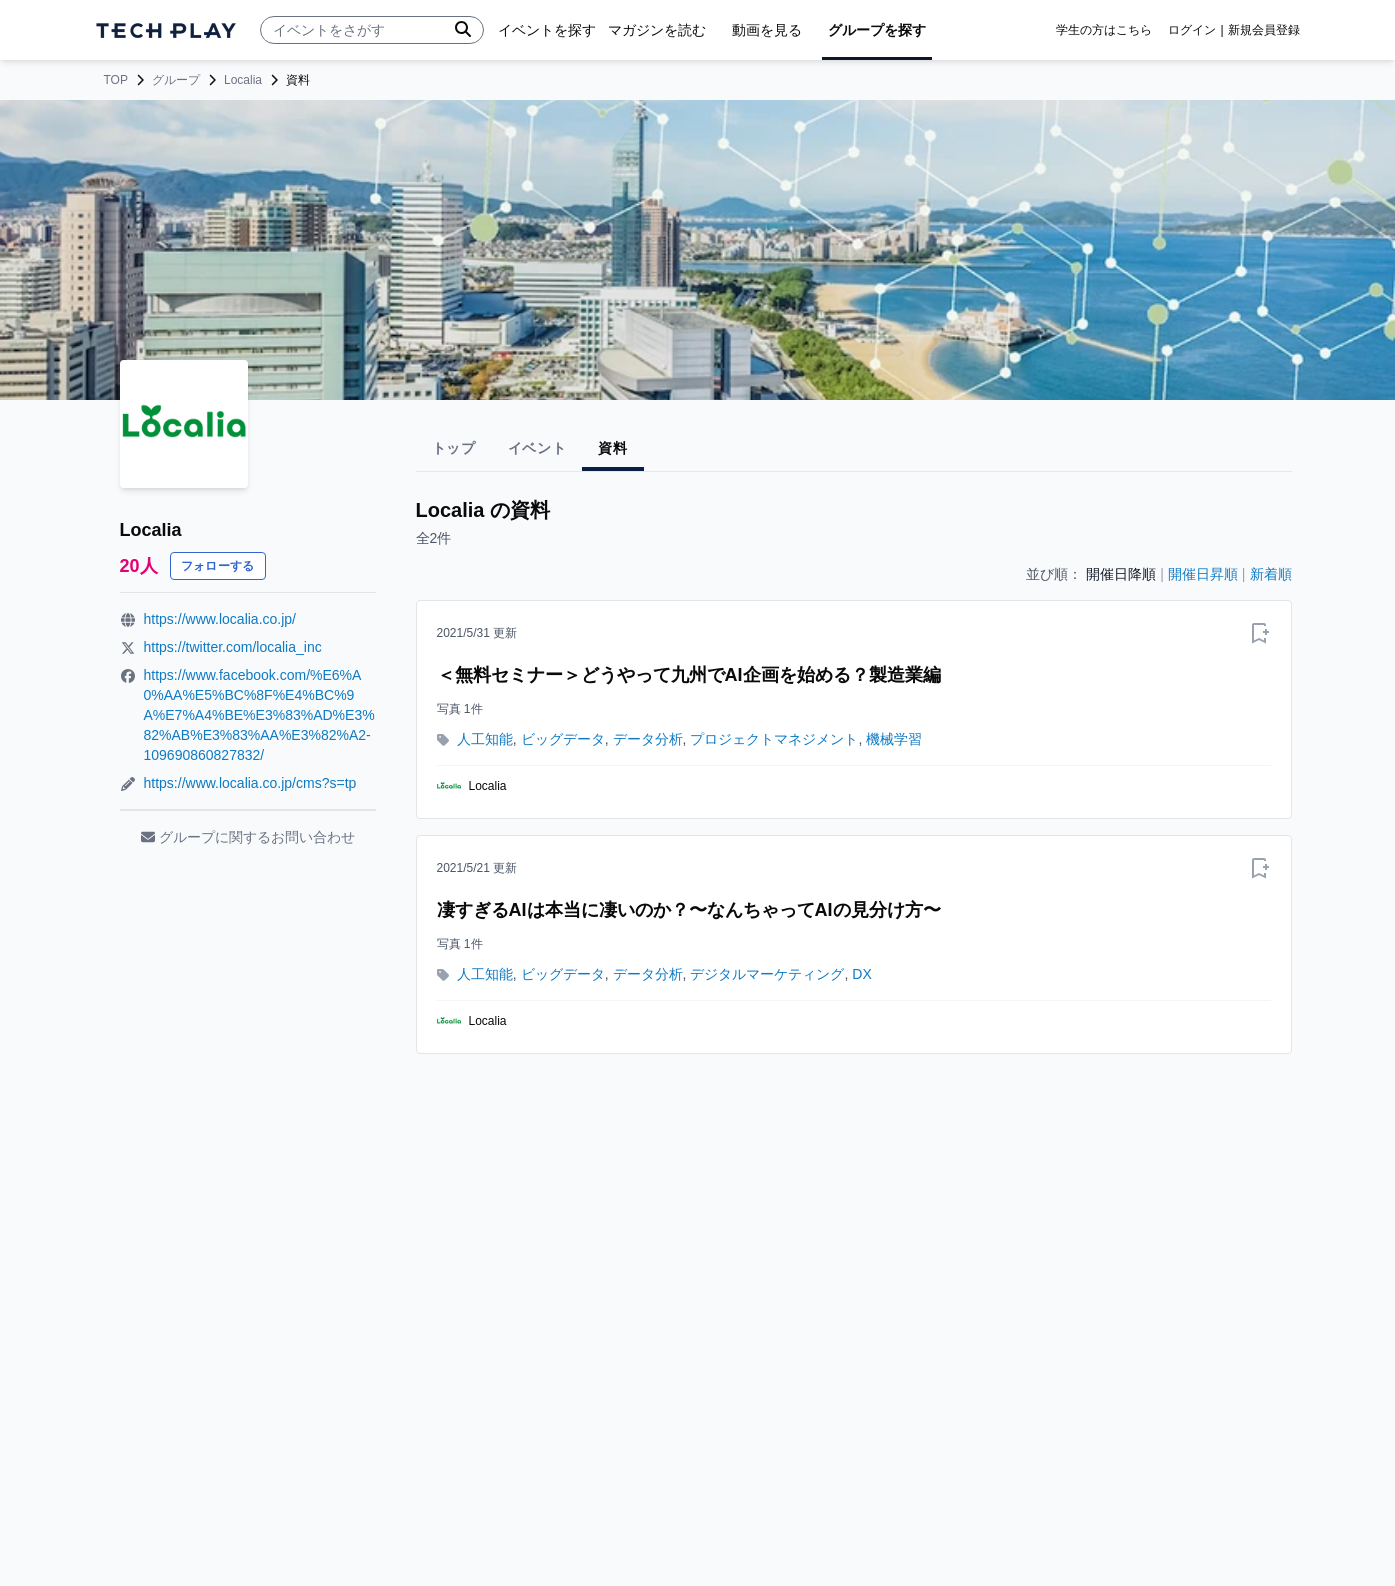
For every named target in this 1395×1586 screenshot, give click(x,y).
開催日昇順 (1203, 574)
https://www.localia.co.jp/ (220, 619)
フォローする (218, 566)
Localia (243, 80)
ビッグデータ (563, 739)
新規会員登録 (1264, 30)
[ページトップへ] (166, 30)
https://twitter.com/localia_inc (233, 647)
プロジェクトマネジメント (774, 739)
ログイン (1192, 30)
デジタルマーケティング (767, 974)
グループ (176, 80)
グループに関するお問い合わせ (248, 837)
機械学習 (894, 739)
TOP (116, 80)
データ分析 (648, 739)
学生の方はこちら (1104, 30)
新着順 (1271, 574)
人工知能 (485, 739)
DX (861, 974)
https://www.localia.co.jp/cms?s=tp (250, 783)
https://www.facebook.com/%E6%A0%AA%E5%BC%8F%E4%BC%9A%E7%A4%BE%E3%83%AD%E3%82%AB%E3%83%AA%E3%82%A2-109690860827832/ (259, 715)
